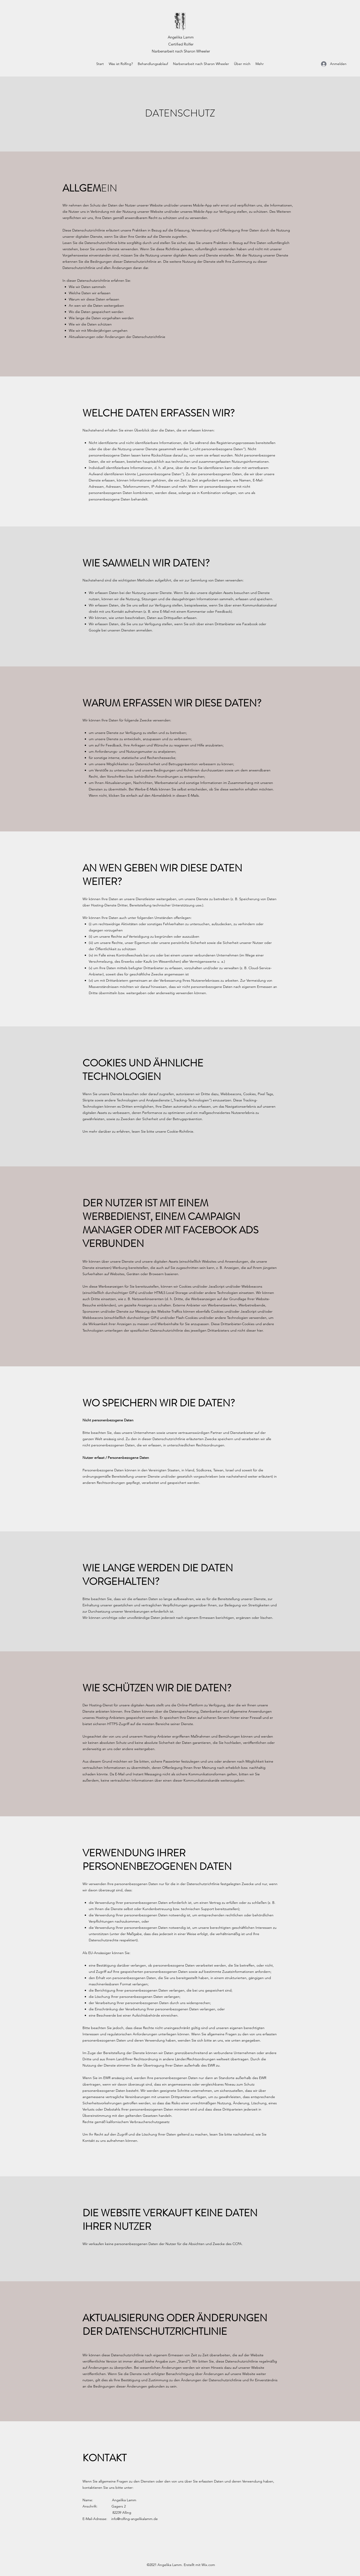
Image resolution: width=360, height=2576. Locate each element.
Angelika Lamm (181, 37)
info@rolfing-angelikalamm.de (134, 2519)
